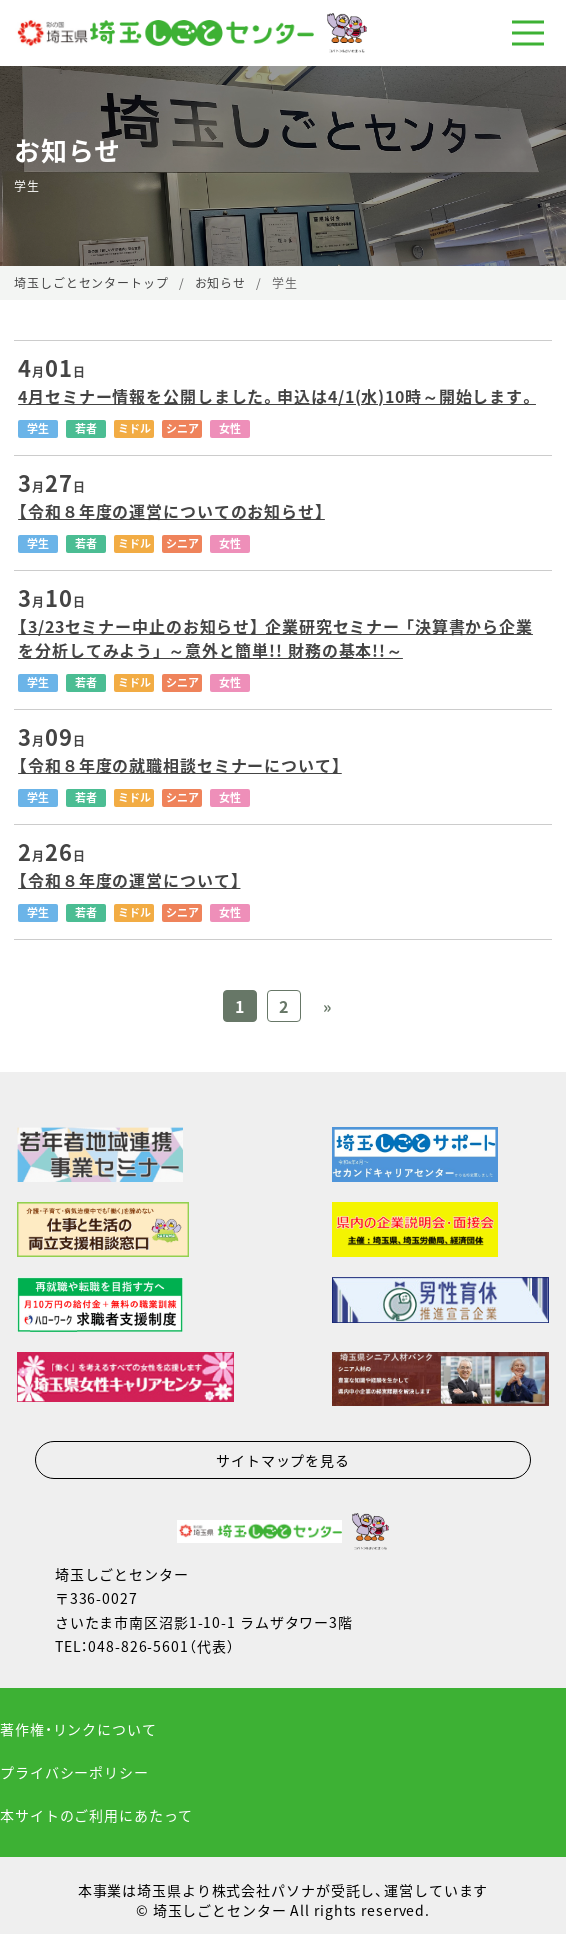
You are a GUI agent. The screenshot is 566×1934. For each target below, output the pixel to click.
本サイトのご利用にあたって (96, 1815)
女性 (230, 428)
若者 (86, 428)
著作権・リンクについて (78, 1729)
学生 (38, 428)
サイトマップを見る (283, 1460)
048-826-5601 (138, 1646)
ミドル (134, 428)
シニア (182, 428)
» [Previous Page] (327, 1006)
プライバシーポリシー (74, 1772)
